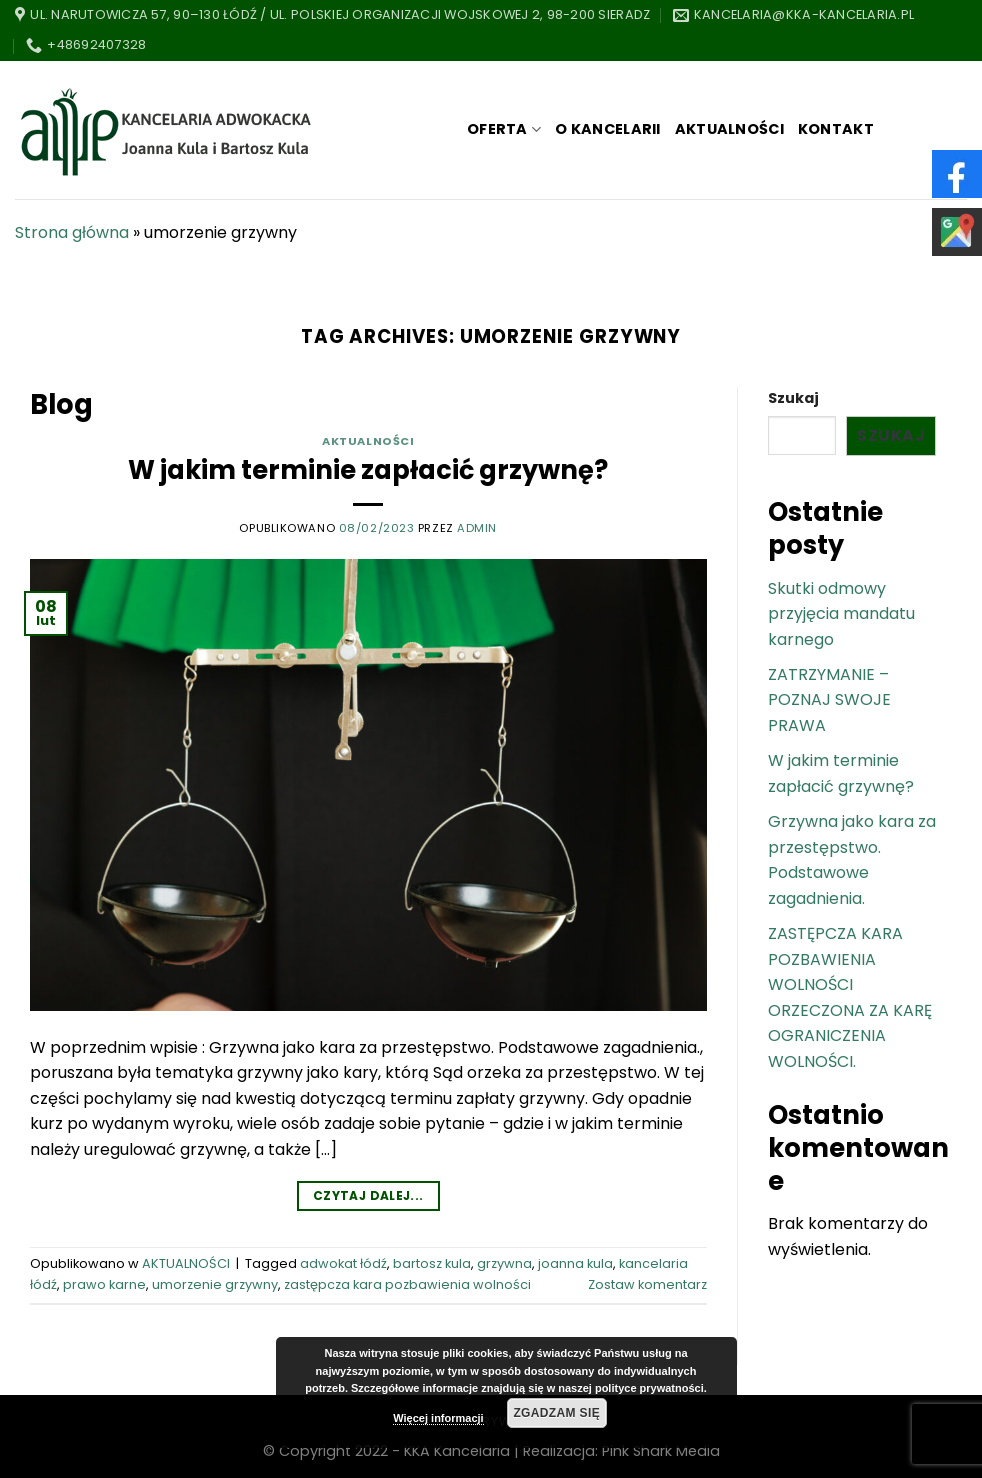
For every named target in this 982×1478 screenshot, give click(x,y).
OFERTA (504, 129)
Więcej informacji (438, 1418)
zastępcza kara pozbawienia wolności (407, 1284)
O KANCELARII (607, 129)
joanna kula (575, 1263)
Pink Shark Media (661, 1451)
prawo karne (104, 1284)
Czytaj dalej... (368, 1195)
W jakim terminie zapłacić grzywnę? (368, 470)
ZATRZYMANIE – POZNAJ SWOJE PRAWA (829, 700)
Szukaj (793, 398)
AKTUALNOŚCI (729, 129)
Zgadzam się (556, 1413)
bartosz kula (432, 1263)
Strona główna (72, 232)
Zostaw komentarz (647, 1284)
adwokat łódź (343, 1263)
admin (477, 528)
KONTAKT (836, 129)
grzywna (504, 1263)
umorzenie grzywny (215, 1284)
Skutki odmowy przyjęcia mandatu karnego (841, 614)
